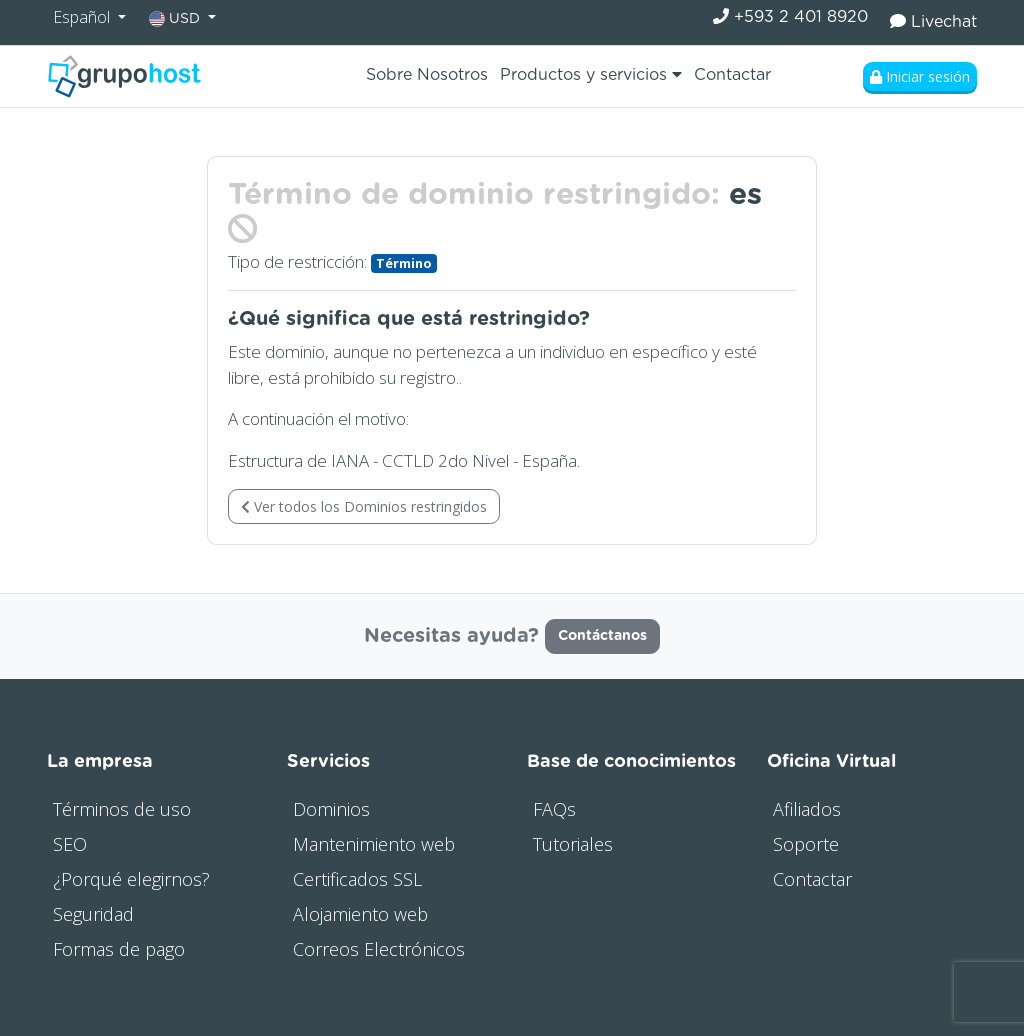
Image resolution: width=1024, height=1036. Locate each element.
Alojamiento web (360, 914)
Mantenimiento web (374, 844)
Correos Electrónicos (379, 949)
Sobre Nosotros (427, 75)
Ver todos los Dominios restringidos (364, 506)
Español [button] (83, 17)
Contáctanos (602, 636)
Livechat (933, 21)
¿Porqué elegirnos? (131, 879)
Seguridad (93, 914)
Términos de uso (122, 809)
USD (176, 19)
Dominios (331, 809)
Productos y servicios (591, 74)
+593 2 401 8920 (790, 16)
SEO (70, 844)
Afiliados (807, 809)
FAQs (554, 809)
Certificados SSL (357, 879)
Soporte (806, 844)
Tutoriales (573, 844)
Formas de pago (119, 949)
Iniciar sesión (920, 76)
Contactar (732, 75)
